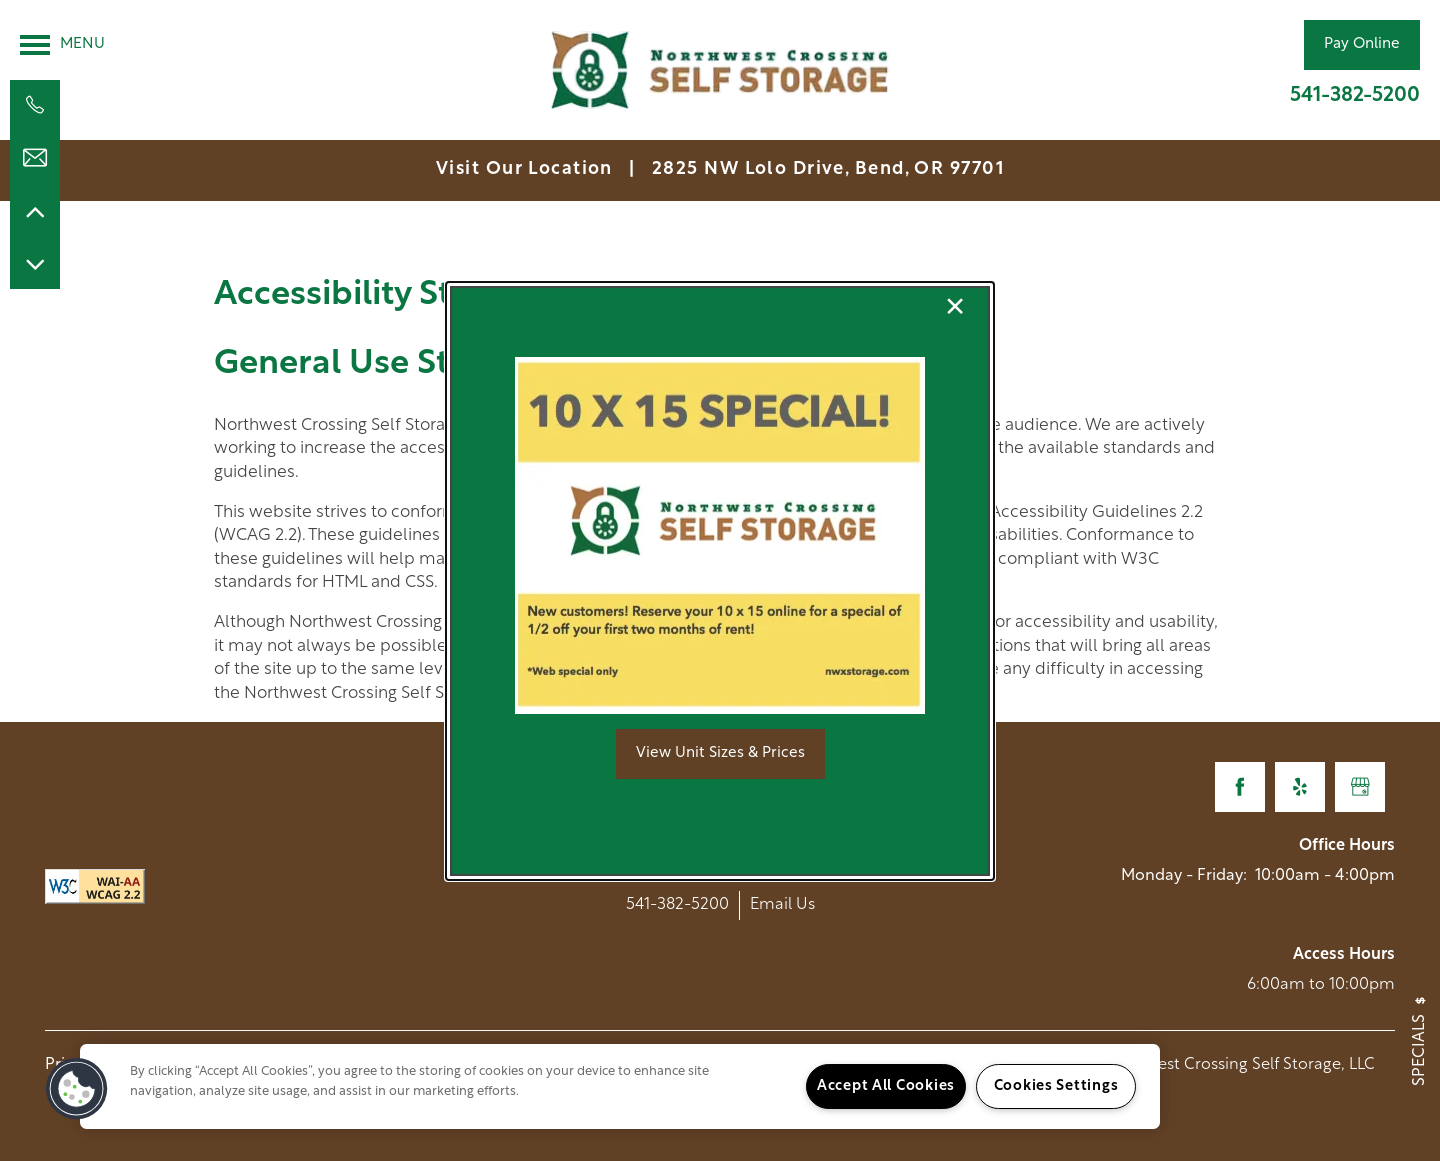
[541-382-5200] (35, 105)
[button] (720, 754)
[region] (620, 1086)
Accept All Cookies (886, 1086)
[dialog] (720, 581)
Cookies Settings (1056, 1086)
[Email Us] (35, 158)
